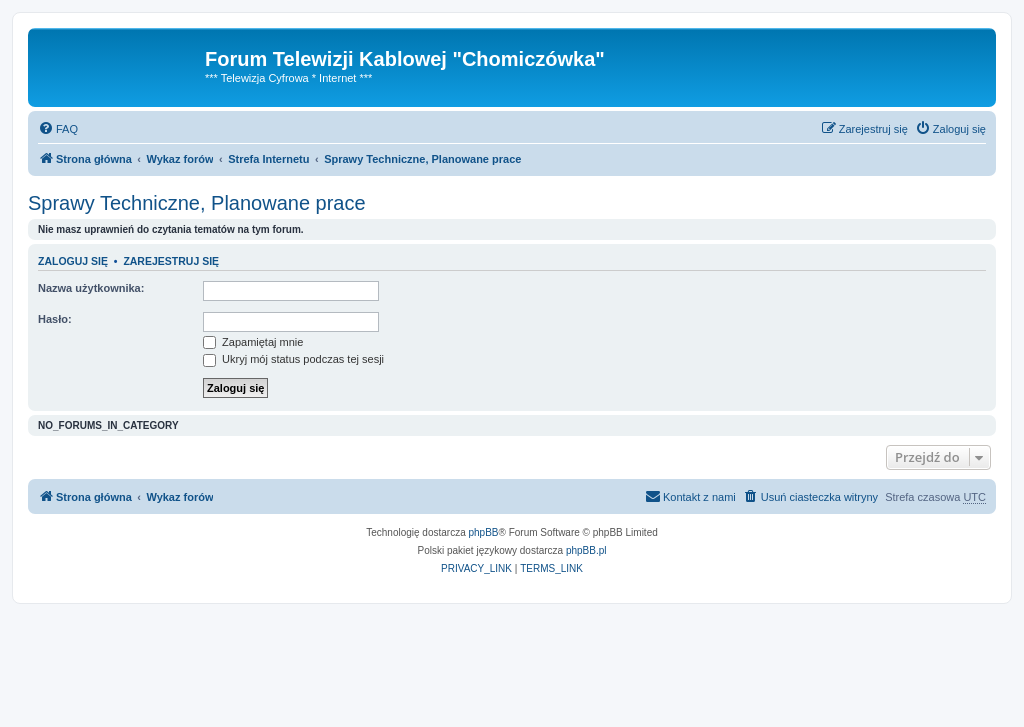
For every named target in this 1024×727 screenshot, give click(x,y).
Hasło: (55, 319)
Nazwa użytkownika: (91, 288)
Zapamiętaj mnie (253, 342)
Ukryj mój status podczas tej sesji (293, 359)
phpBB (484, 532)
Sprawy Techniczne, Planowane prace (197, 203)
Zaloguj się (73, 261)
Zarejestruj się (171, 261)
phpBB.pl (586, 550)
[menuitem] (58, 129)
